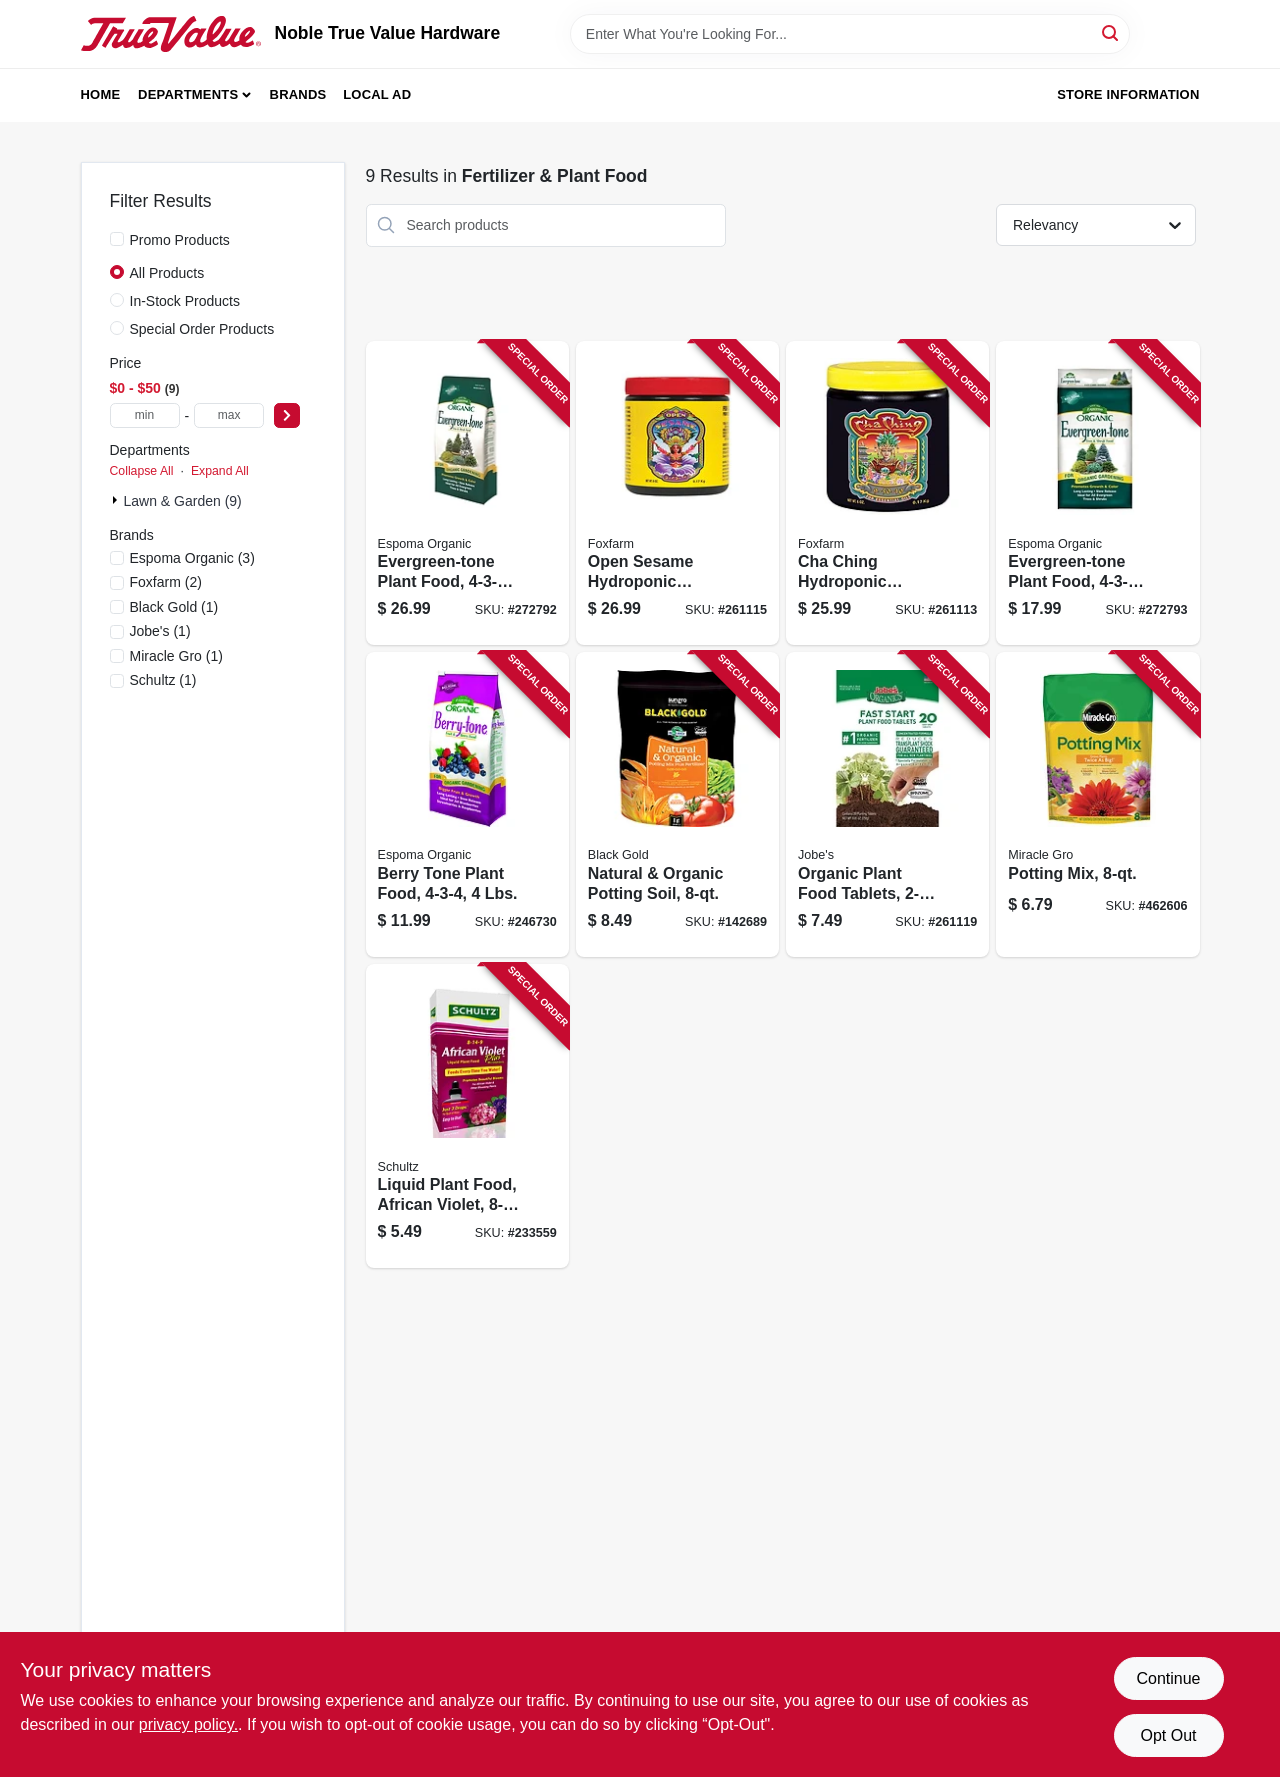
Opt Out (1168, 1735)
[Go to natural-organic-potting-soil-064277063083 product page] (677, 804)
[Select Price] (287, 415)
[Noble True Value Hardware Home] (171, 34)
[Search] (1111, 32)
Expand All (220, 471)
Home (101, 94)
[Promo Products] (117, 239)
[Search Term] (850, 34)
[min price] (145, 415)
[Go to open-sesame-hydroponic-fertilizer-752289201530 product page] (677, 493)
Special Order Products (202, 329)
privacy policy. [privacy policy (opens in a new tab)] (188, 1724)
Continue (1168, 1678)
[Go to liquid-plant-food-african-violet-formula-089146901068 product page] (467, 1116)
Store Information (1128, 94)
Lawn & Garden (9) (183, 501)
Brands (298, 94)
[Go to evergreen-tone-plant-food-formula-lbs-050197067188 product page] (467, 493)
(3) (192, 558)
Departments (188, 94)
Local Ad (377, 94)
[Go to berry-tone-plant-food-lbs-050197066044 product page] (467, 804)
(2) (166, 582)
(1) (174, 607)
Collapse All (142, 471)
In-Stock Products (185, 301)
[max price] (229, 415)
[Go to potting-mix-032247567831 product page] (1097, 804)
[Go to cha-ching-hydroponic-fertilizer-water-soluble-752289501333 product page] (887, 493)
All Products (167, 273)
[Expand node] (117, 500)
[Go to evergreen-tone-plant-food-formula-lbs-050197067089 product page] (1097, 493)
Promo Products (180, 240)
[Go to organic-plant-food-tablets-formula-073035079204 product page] (887, 804)
